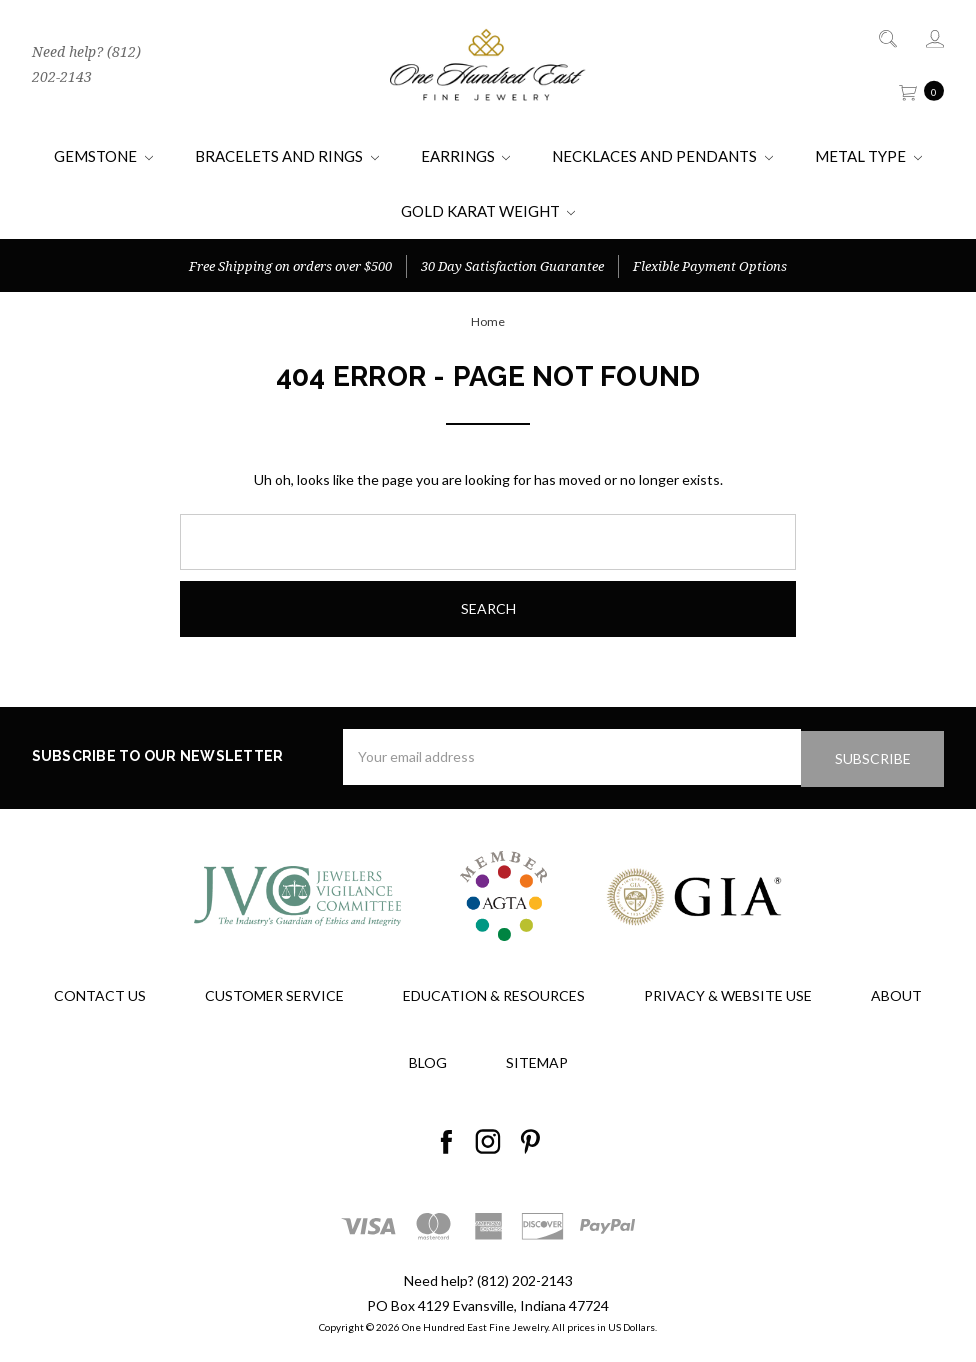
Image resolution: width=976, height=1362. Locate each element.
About (896, 993)
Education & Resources (494, 993)
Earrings (466, 156)
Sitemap (537, 1060)
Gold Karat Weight (488, 211)
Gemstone (103, 156)
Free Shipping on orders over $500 (290, 266)
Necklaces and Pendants (662, 156)
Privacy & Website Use (728, 993)
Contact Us (100, 993)
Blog (428, 1060)
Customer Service (274, 993)
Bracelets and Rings (287, 156)
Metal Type (868, 156)
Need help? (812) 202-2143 (86, 64)
